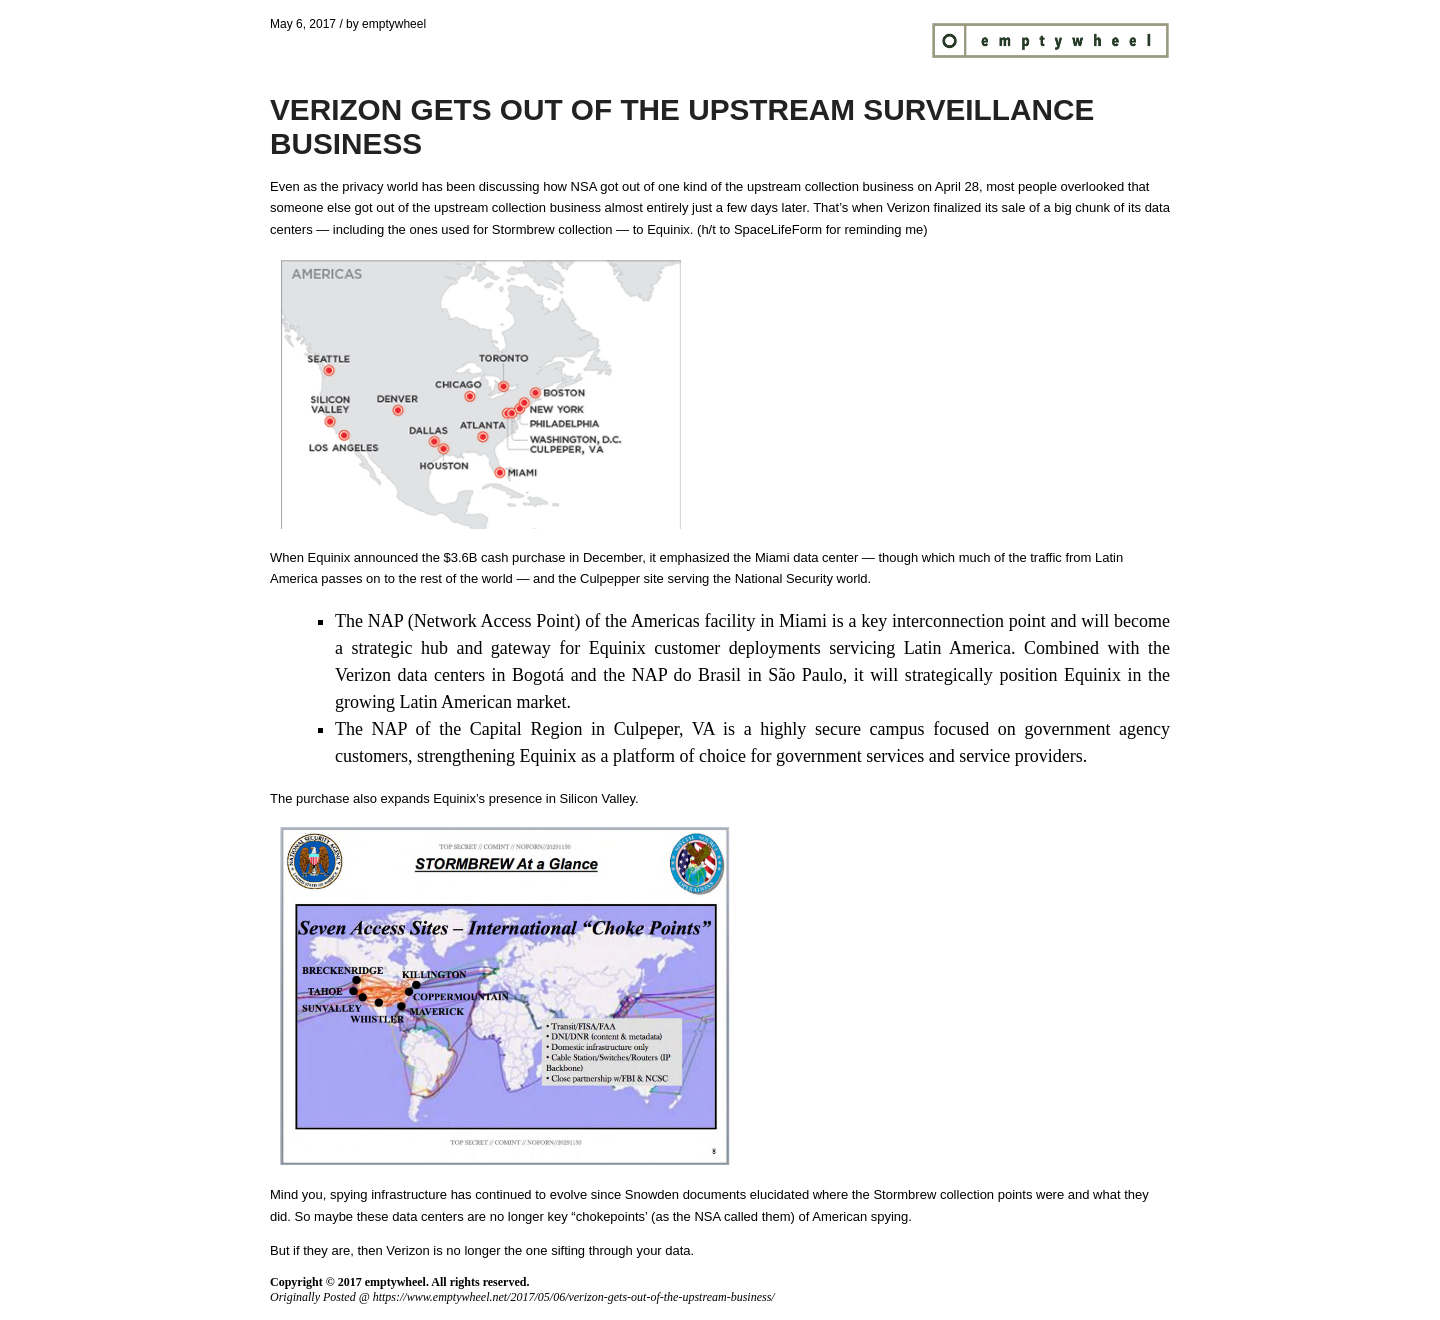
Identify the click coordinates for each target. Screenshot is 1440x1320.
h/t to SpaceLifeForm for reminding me (812, 229)
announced (386, 557)
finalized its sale (980, 207)
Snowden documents (685, 1194)
